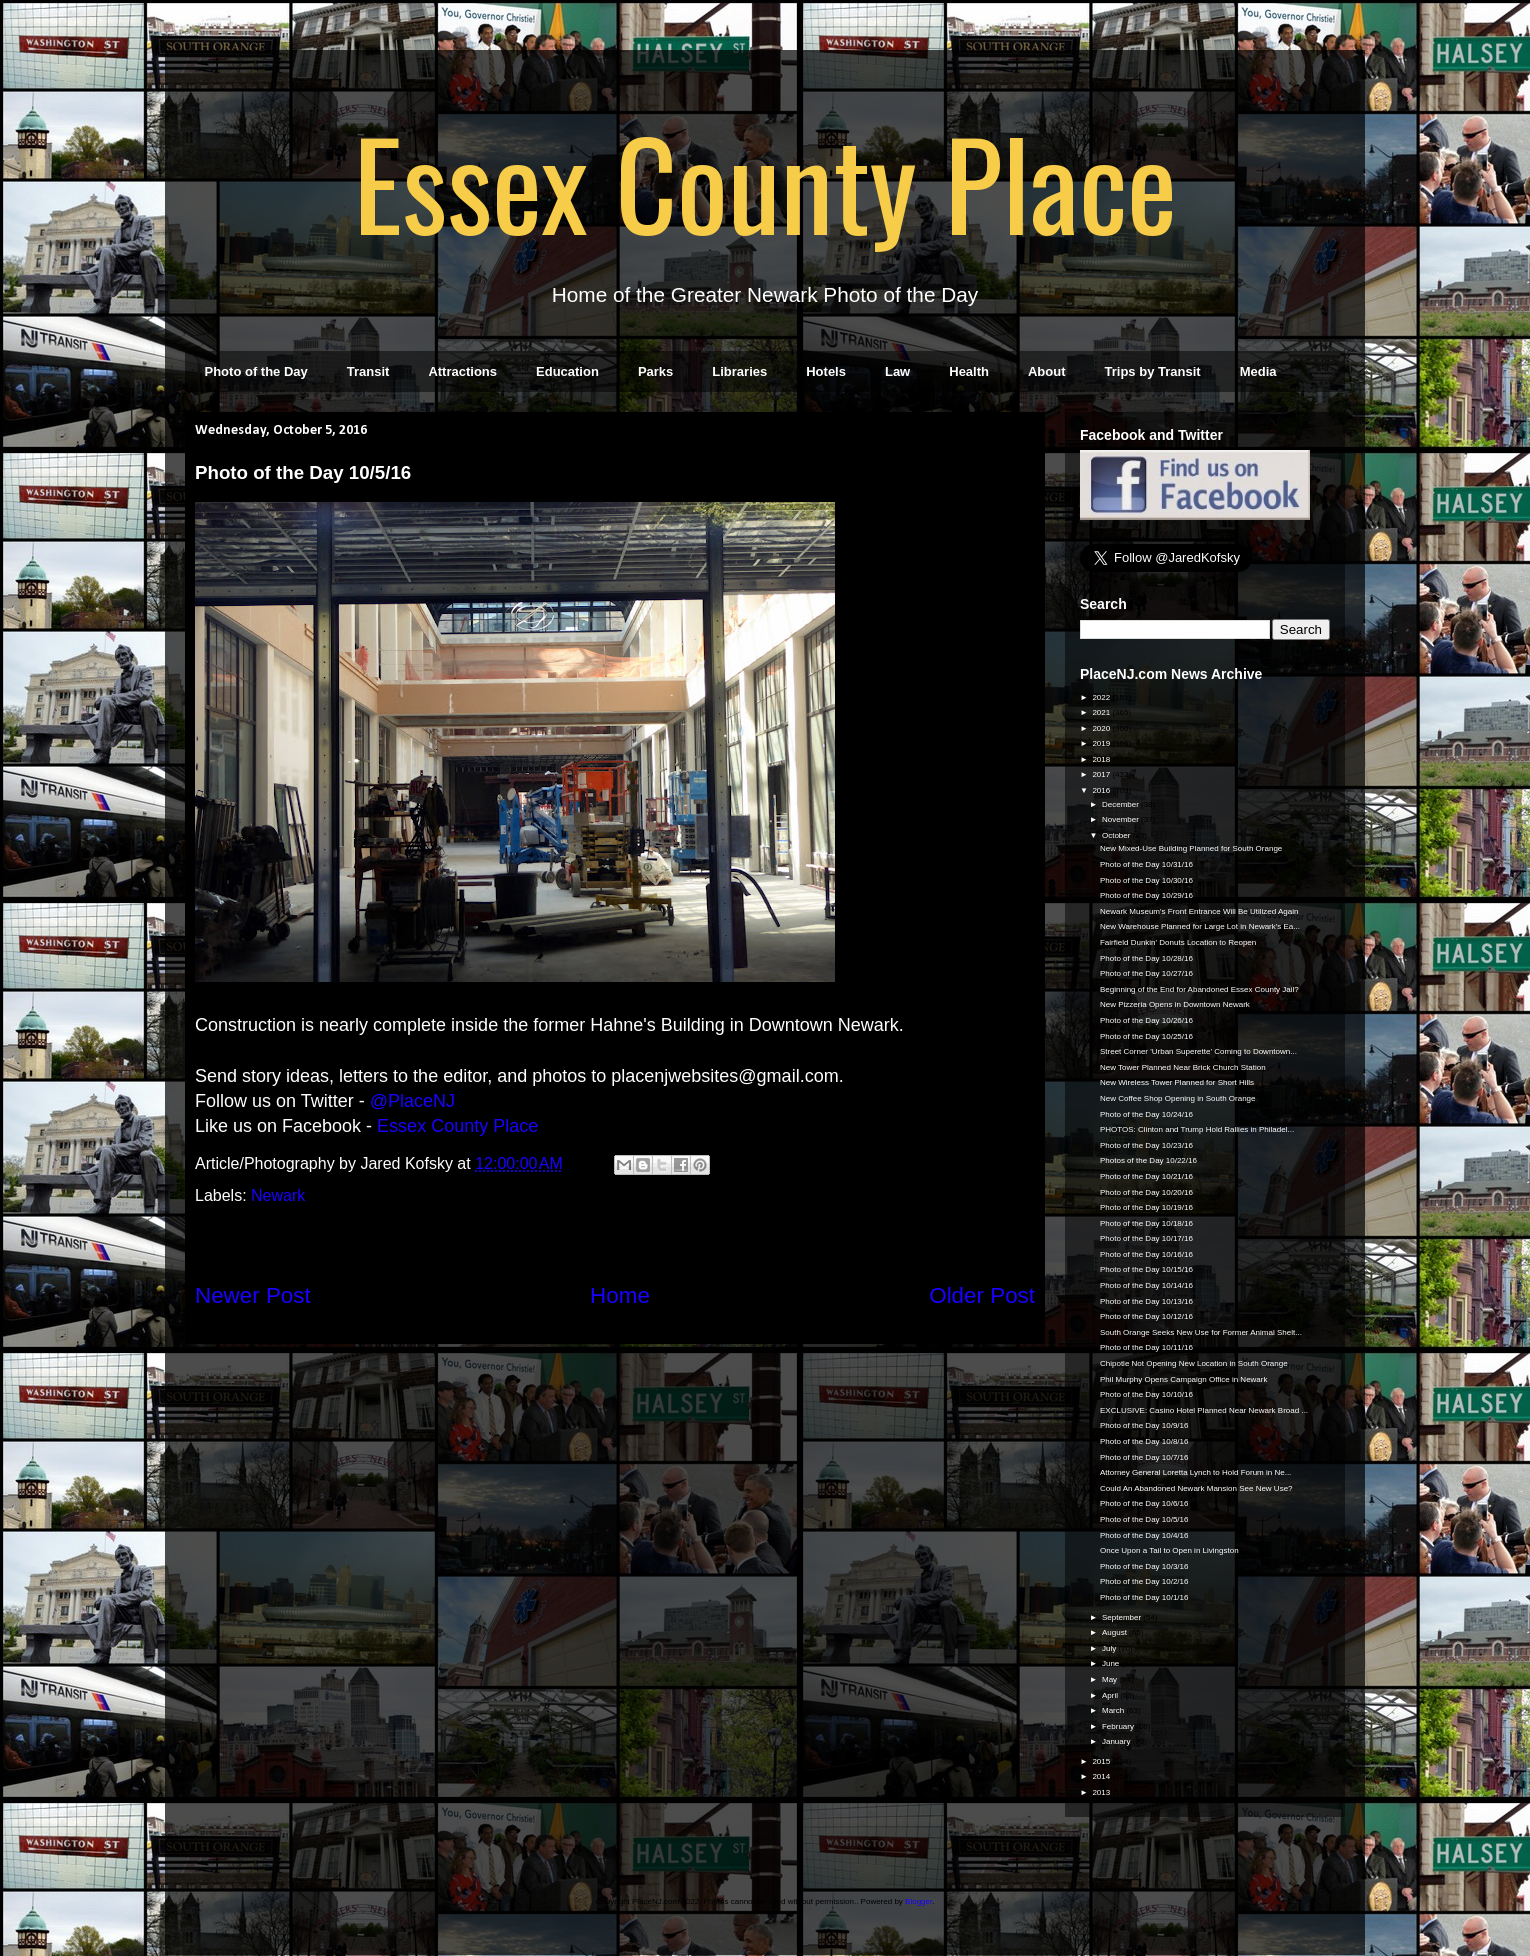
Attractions (462, 371)
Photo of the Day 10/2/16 (1144, 1581)
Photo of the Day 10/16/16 (1146, 1254)
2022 (1102, 697)
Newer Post (253, 1295)
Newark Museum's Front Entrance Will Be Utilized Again (1199, 911)
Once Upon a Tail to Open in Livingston (1169, 1550)
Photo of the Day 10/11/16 (1146, 1347)
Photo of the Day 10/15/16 (1146, 1269)
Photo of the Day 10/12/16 (1146, 1316)
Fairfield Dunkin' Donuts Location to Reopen (1178, 942)
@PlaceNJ (412, 1101)
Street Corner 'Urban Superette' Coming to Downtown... (1198, 1051)
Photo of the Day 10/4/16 (1144, 1535)
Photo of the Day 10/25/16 (1146, 1036)
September (1122, 1617)
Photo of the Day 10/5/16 (1144, 1519)
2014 (1102, 1776)
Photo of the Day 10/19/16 (1146, 1207)
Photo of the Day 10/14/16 (1146, 1285)
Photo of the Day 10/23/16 (1146, 1145)
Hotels (826, 371)
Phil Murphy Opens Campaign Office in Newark (1183, 1379)
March (1114, 1710)
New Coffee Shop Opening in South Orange (1178, 1098)
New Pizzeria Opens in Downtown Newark (1175, 1004)
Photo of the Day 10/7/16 (1144, 1457)
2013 (1102, 1792)
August (1115, 1632)
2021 (1102, 712)
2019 (1102, 743)
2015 (1102, 1761)
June (1112, 1663)
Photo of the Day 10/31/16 (1146, 864)
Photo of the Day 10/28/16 (1146, 958)
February (1119, 1726)
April (1111, 1695)
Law (897, 371)
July (1110, 1648)
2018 (1102, 759)
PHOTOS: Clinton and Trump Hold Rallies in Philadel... (1197, 1129)
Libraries (739, 371)
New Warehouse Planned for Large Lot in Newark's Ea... (1200, 926)
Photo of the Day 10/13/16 (1146, 1301)
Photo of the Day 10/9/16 (1144, 1425)
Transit (368, 371)
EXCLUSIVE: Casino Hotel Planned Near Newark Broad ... (1204, 1410)
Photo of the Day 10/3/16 (1144, 1566)
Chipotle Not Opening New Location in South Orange (1194, 1363)
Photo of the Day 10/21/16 (1146, 1176)
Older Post (982, 1295)
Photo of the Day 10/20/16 (1146, 1192)
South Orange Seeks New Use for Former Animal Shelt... (1201, 1332)
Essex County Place (765, 181)
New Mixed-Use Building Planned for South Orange (1191, 848)
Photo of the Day (256, 371)
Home (620, 1295)
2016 (1102, 790)
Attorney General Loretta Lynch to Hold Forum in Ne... (1195, 1472)
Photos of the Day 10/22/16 (1148, 1160)
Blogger (918, 1901)
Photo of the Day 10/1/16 (1144, 1597)
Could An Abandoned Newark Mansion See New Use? (1196, 1488)
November (1121, 819)
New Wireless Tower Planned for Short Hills (1177, 1082)
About (1047, 371)
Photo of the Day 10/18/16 (1146, 1223)
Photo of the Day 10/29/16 (1146, 895)
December (1121, 804)
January (1117, 1741)
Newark (278, 1195)
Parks (655, 371)
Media (1258, 371)
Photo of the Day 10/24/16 (1146, 1114)
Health (969, 371)
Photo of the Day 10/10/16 (1146, 1394)
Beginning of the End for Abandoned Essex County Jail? (1199, 989)
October (1117, 835)
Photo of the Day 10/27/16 (1146, 973)
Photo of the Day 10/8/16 (1144, 1441)
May (1110, 1679)
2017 (1102, 774)
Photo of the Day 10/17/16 (1146, 1238)
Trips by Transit (1153, 371)
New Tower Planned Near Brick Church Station (1183, 1067)
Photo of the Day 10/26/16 (1146, 1020)
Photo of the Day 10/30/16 (1146, 880)
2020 (1102, 728)
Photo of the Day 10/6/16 (1144, 1503)
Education (567, 371)
